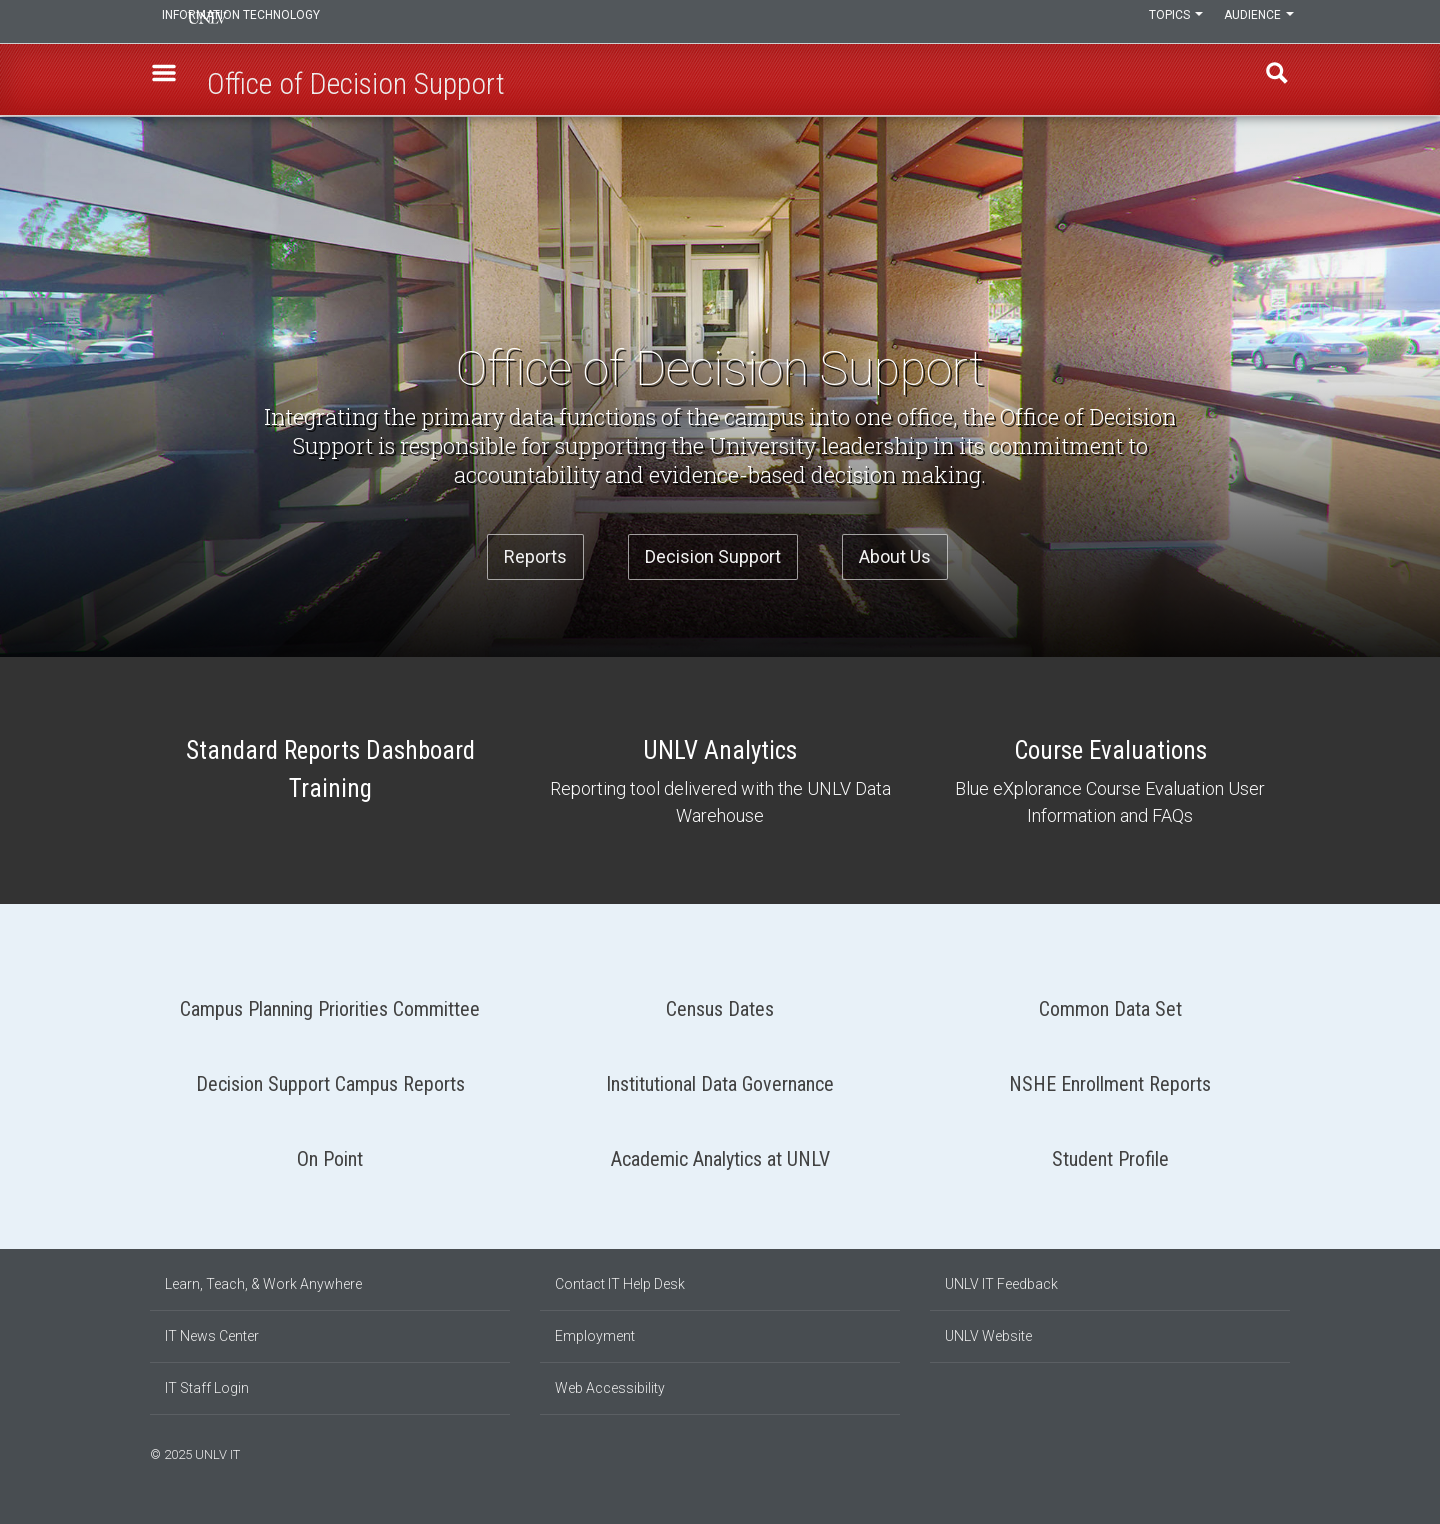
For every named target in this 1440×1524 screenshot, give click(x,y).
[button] (171, 81)
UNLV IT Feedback (1001, 1284)
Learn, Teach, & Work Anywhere (263, 1284)
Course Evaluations (1110, 780)
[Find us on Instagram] (1255, 1452)
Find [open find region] (1269, 81)
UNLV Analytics (720, 780)
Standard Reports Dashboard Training (330, 772)
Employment (595, 1336)
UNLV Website (988, 1336)
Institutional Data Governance (720, 1076)
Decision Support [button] (713, 556)
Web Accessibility (610, 1388)
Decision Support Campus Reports (330, 1076)
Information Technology (286, 22)
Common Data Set (1110, 1001)
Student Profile (1110, 1151)
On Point (330, 1151)
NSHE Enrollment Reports (1110, 1076)
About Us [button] (895, 556)
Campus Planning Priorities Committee (330, 1001)
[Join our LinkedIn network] (1265, 1452)
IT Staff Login (207, 1388)
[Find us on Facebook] (1245, 1452)
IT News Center (212, 1336)
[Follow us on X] (1275, 1452)
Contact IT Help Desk (620, 1284)
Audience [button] (1255, 22)
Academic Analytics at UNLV (720, 1151)
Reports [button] (535, 556)
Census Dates (720, 1001)
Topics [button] (1163, 22)
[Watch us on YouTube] (1285, 1452)
